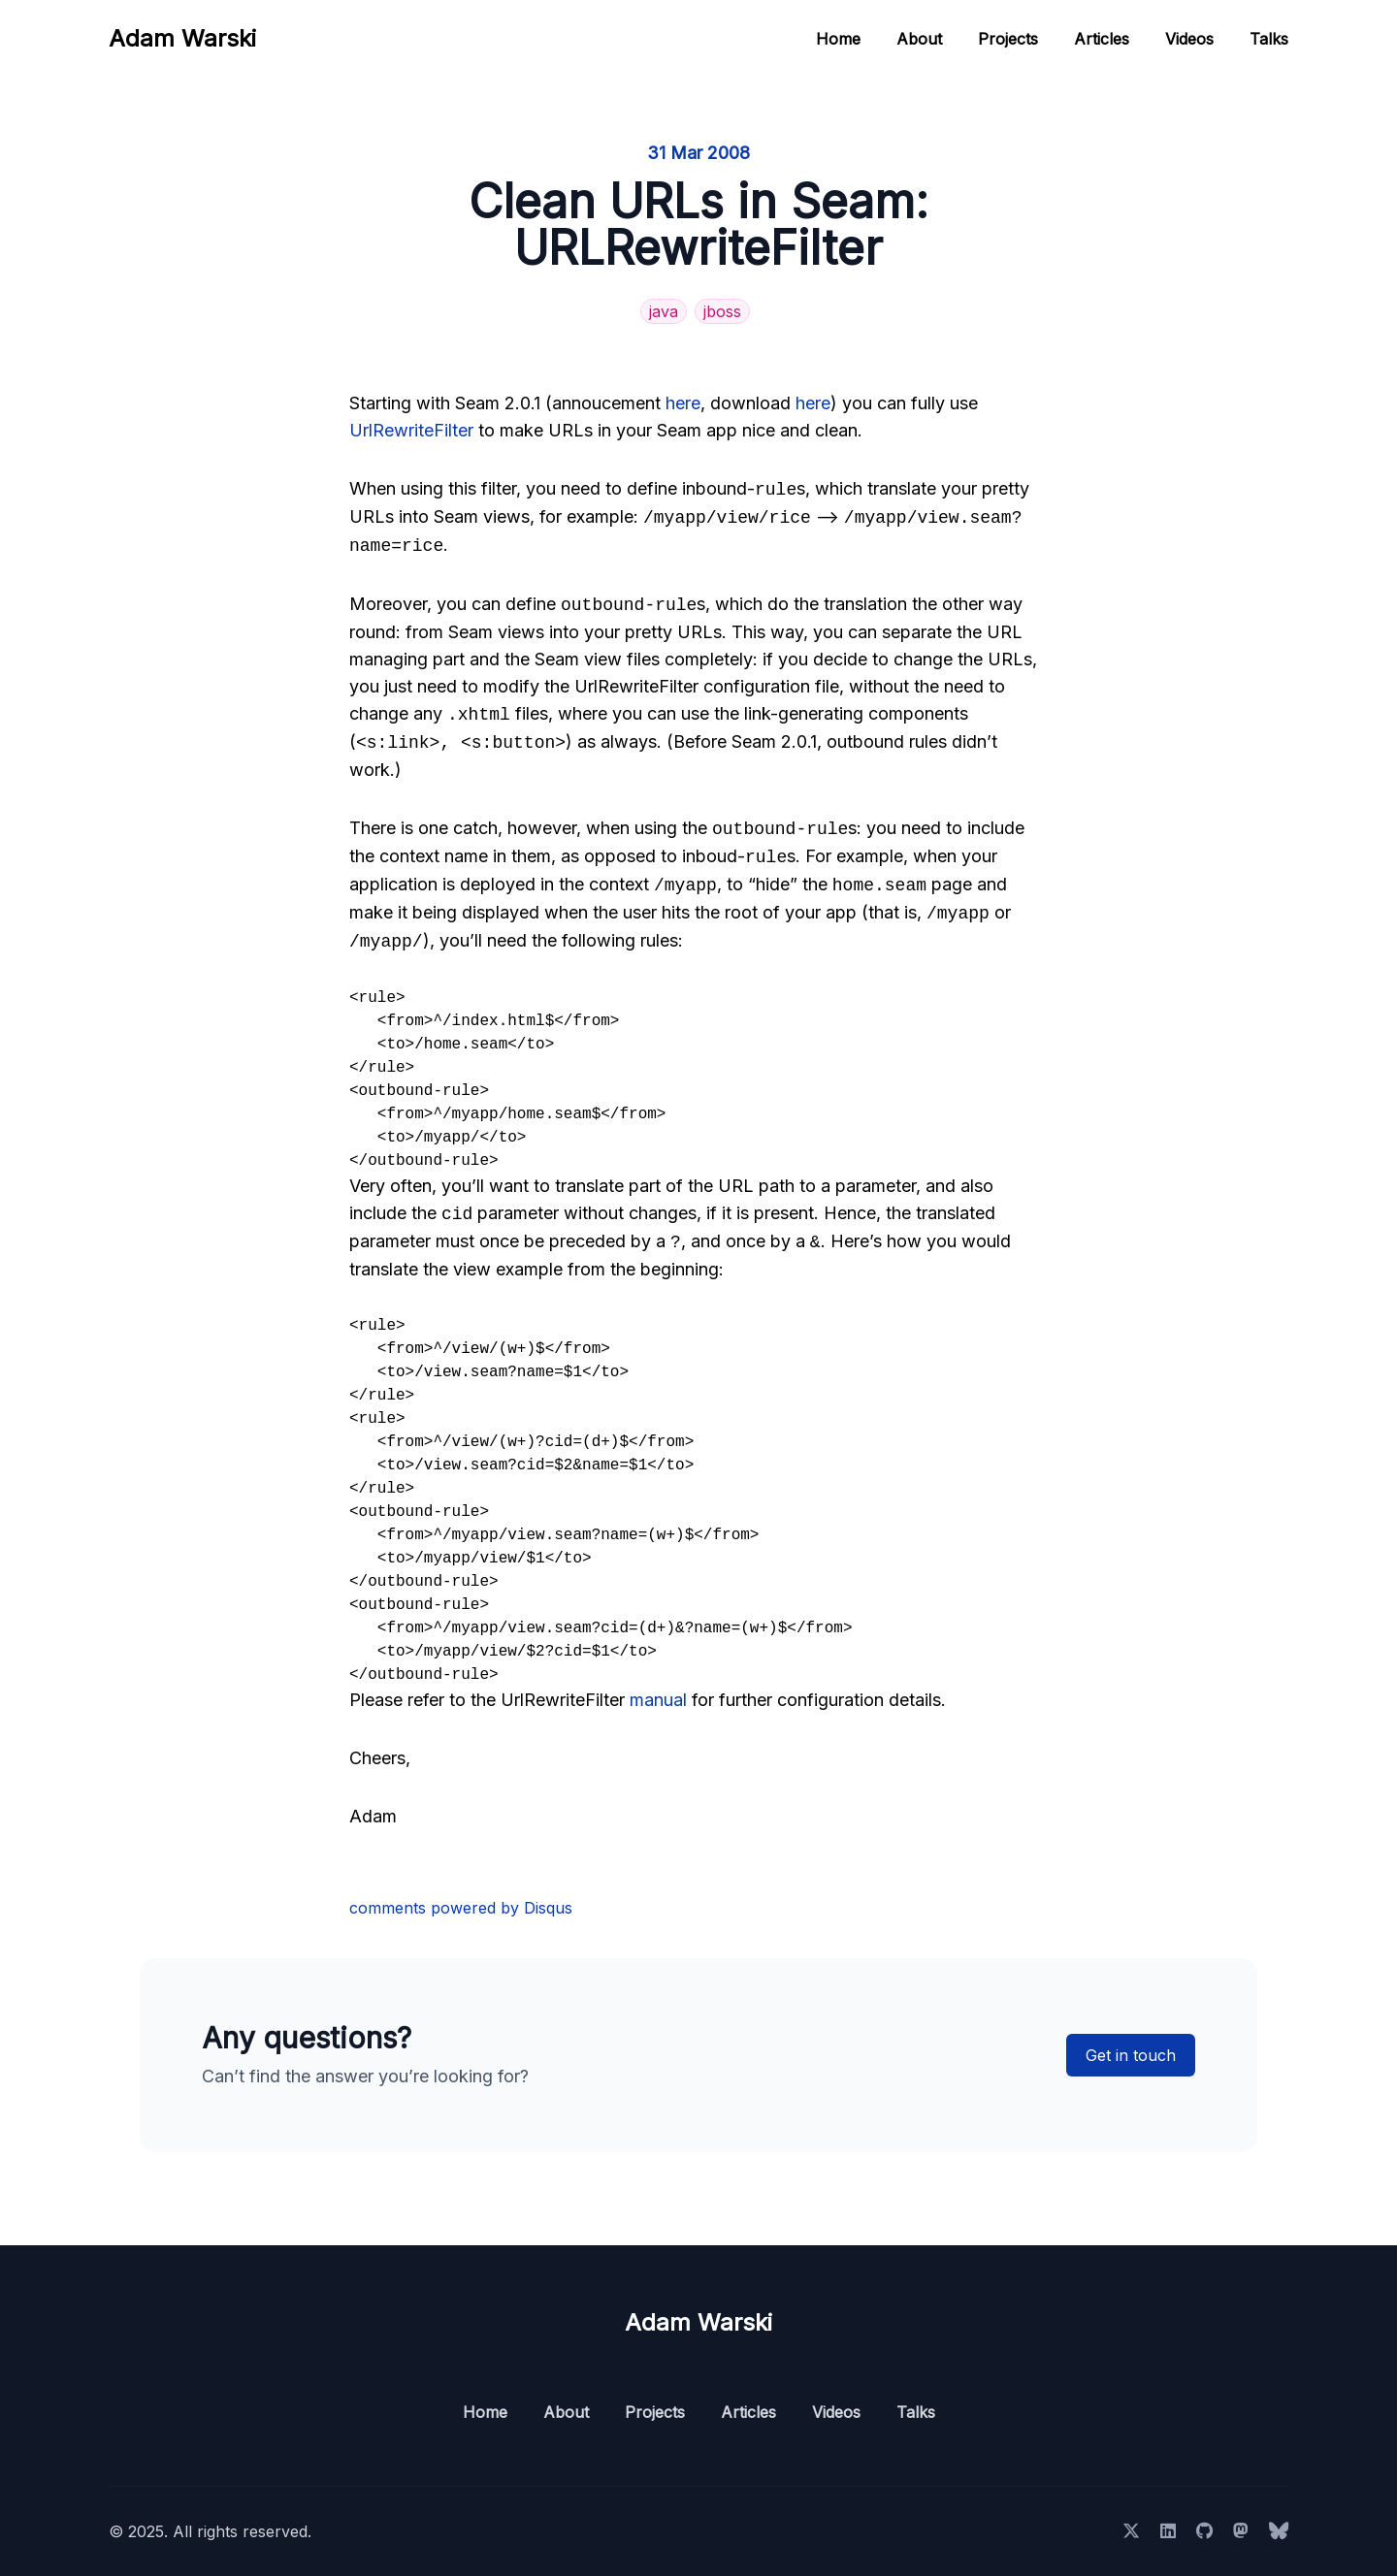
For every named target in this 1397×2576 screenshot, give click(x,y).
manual (658, 1700)
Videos (1189, 38)
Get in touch (1131, 2055)
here (683, 403)
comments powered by (460, 1907)
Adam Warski (182, 38)
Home (838, 38)
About (919, 38)
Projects (1008, 38)
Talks (1269, 38)
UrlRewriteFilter (411, 430)
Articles (1101, 38)
